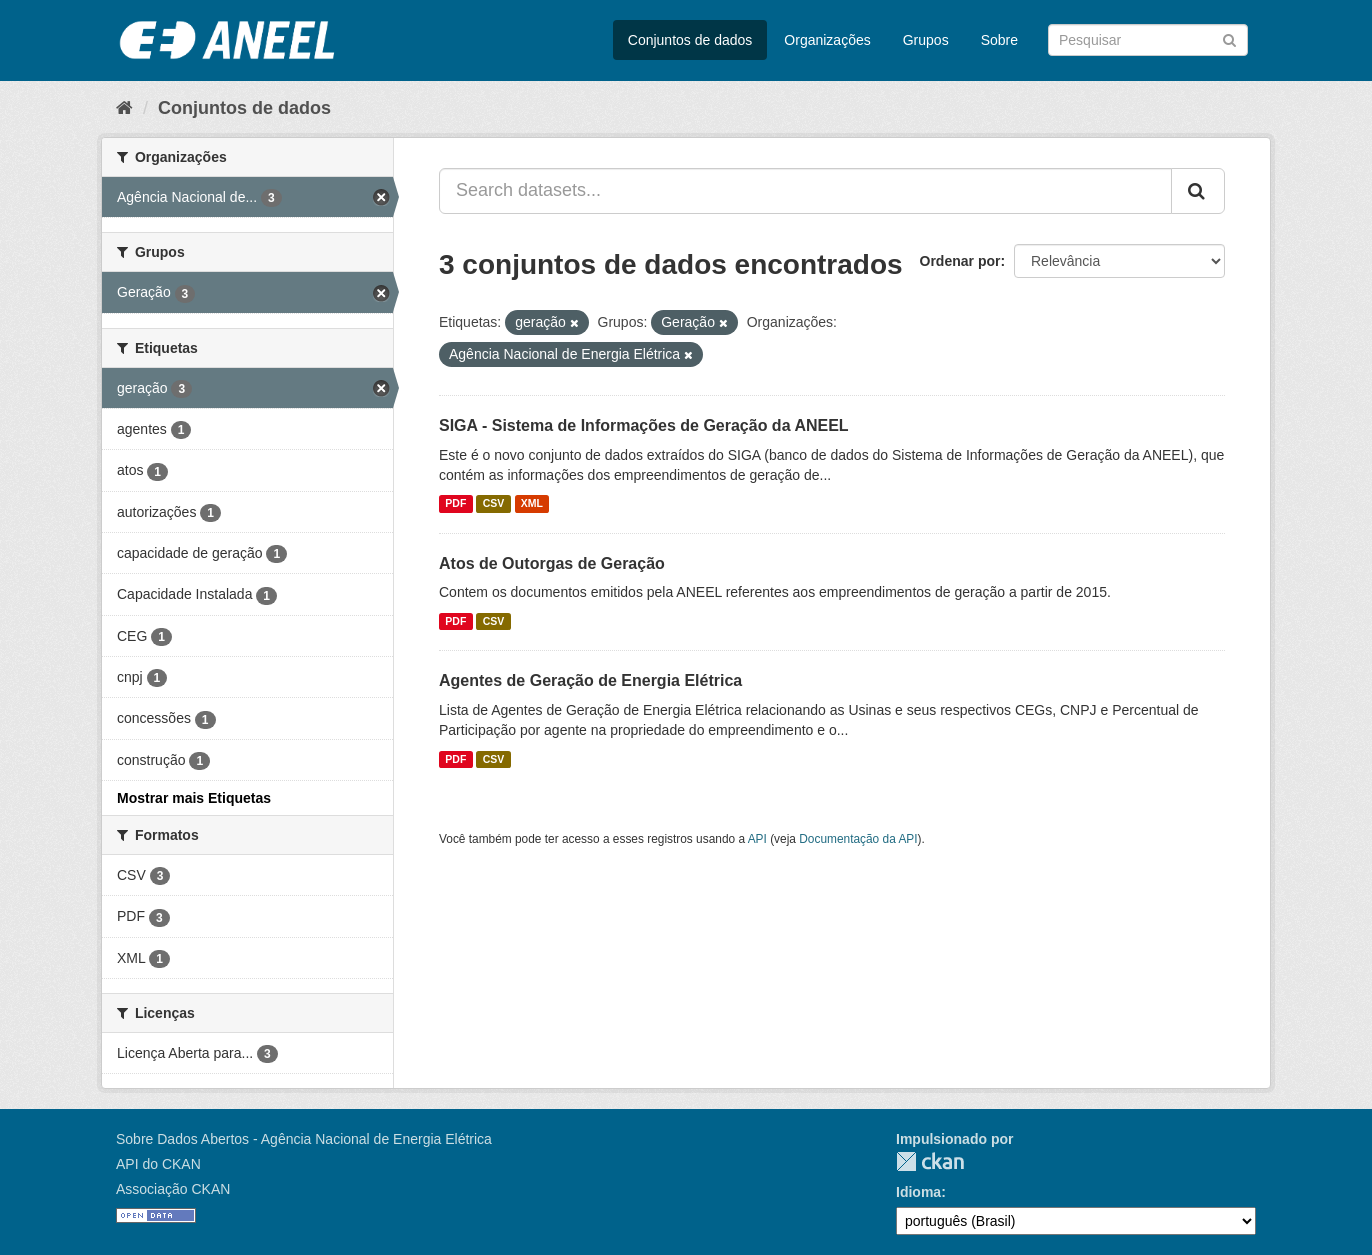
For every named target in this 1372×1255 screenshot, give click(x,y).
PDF (455, 504)
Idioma (918, 1192)
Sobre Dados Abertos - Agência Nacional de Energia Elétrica (304, 1139)
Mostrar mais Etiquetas (194, 798)
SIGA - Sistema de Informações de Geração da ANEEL (644, 425)
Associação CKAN (173, 1189)
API (757, 839)
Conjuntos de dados (690, 40)
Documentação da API (858, 839)
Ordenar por (960, 261)
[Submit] (1229, 38)
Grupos (926, 40)
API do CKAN (158, 1164)
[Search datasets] (1148, 40)
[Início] (124, 108)
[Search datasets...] (805, 191)
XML (532, 504)
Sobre (999, 40)
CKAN (930, 1161)
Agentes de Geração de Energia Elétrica (590, 680)
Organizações (827, 40)
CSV (494, 504)
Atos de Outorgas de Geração (552, 563)
